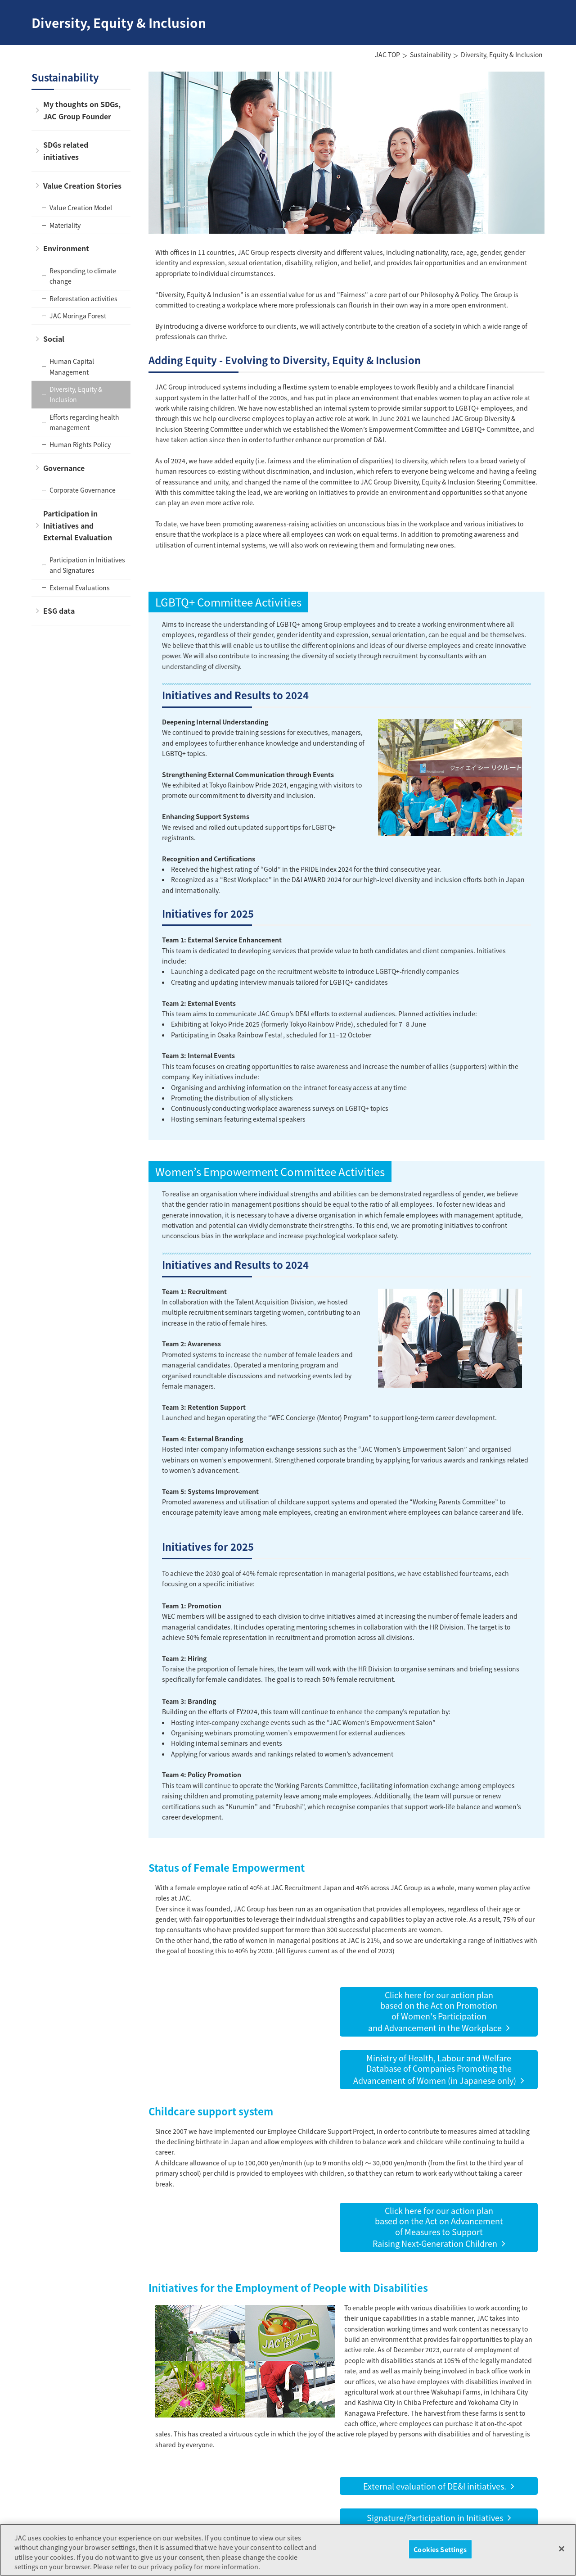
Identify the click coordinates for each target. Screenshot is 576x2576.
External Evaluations (80, 587)
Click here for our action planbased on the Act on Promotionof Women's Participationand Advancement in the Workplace (435, 2011)
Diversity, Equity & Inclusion (76, 394)
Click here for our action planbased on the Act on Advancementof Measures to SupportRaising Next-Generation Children (438, 2227)
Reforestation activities (83, 298)
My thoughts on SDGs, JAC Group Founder (82, 110)
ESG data (59, 610)
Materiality (65, 225)
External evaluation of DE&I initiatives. (434, 2486)
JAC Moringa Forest (78, 315)
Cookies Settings (440, 2558)
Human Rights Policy (80, 444)
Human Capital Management (72, 366)
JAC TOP (387, 54)
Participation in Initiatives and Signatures (87, 565)
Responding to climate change (83, 275)
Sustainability (430, 54)
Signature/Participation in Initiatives (435, 2517)
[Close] (562, 2557)
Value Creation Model (81, 207)
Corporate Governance (83, 489)
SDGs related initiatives (65, 150)
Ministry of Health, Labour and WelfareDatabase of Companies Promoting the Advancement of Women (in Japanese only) (434, 2069)
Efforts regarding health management (84, 422)
